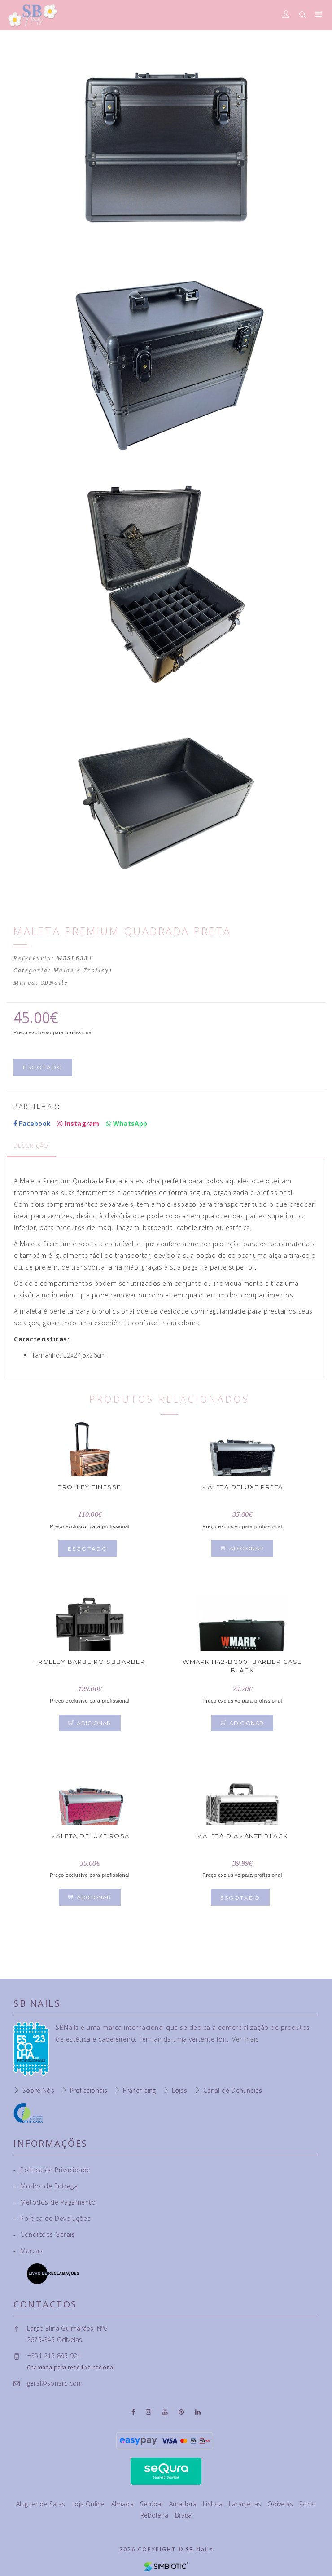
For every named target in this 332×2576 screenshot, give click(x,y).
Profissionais (89, 2090)
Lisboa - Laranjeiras (233, 2504)
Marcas (28, 2250)
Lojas (180, 2090)
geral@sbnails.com (55, 2383)
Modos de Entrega (45, 2186)
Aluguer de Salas (41, 2504)
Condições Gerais (44, 2234)
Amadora (184, 2504)
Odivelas (281, 2504)
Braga (183, 2515)
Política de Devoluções (52, 2218)
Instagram (78, 1123)
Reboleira (155, 2515)
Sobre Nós (38, 2090)
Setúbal (152, 2504)
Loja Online (88, 2504)
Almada (123, 2504)
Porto (307, 2504)
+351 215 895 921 (54, 2355)
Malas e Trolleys (83, 970)
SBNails (55, 983)
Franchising (139, 2090)
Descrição (31, 1146)
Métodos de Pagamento (54, 2202)
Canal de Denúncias (232, 2090)
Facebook (32, 1123)
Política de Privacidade (52, 2170)
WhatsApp (127, 1123)
